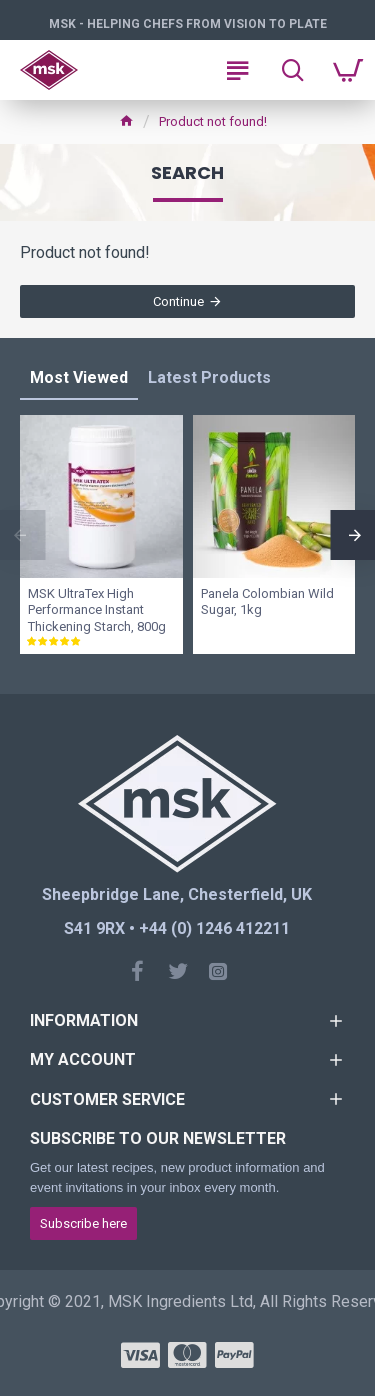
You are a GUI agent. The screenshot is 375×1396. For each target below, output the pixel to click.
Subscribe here (83, 1223)
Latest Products (209, 377)
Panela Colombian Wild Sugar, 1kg (267, 602)
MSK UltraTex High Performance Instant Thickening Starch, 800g (97, 610)
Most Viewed (79, 377)
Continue (178, 301)
